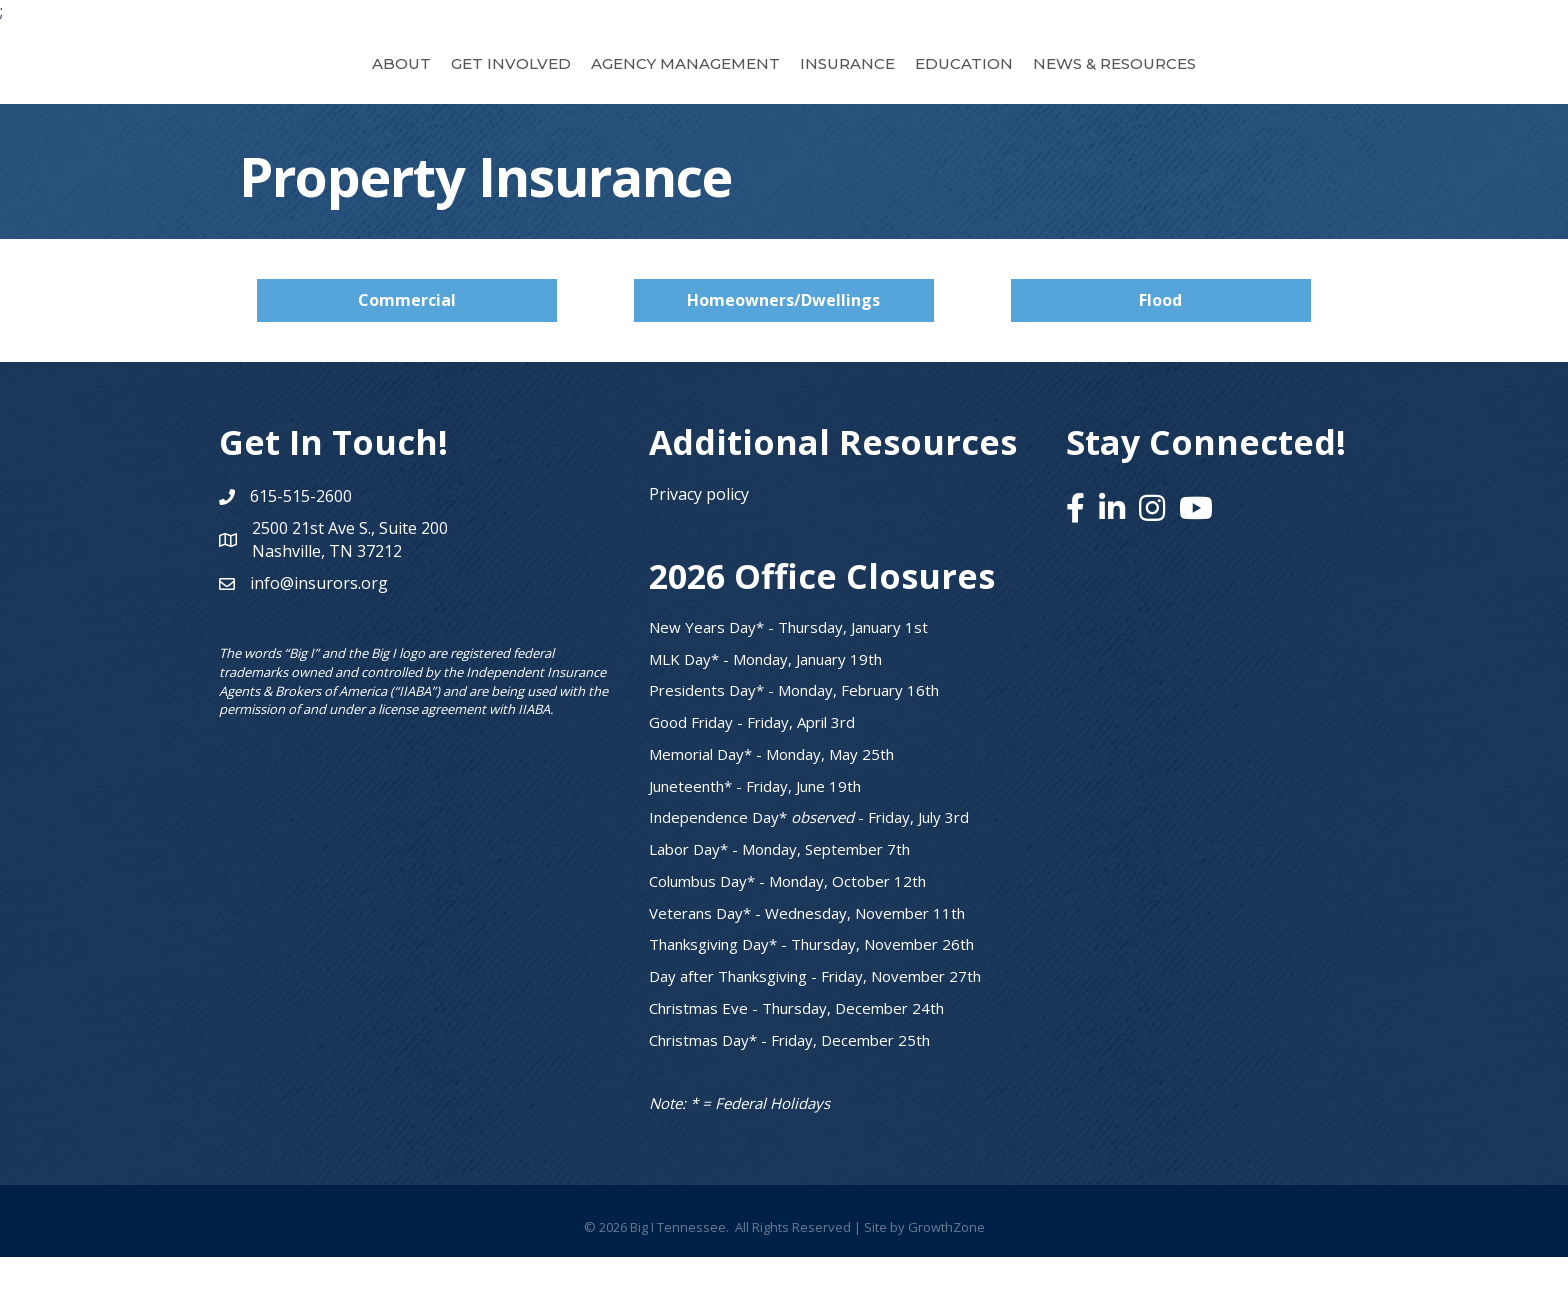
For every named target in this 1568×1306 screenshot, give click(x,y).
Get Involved (401, 86)
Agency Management (575, 86)
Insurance (957, 86)
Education (1074, 86)
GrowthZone (946, 1276)
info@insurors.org (319, 632)
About (291, 86)
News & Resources (1224, 86)
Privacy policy (699, 543)
